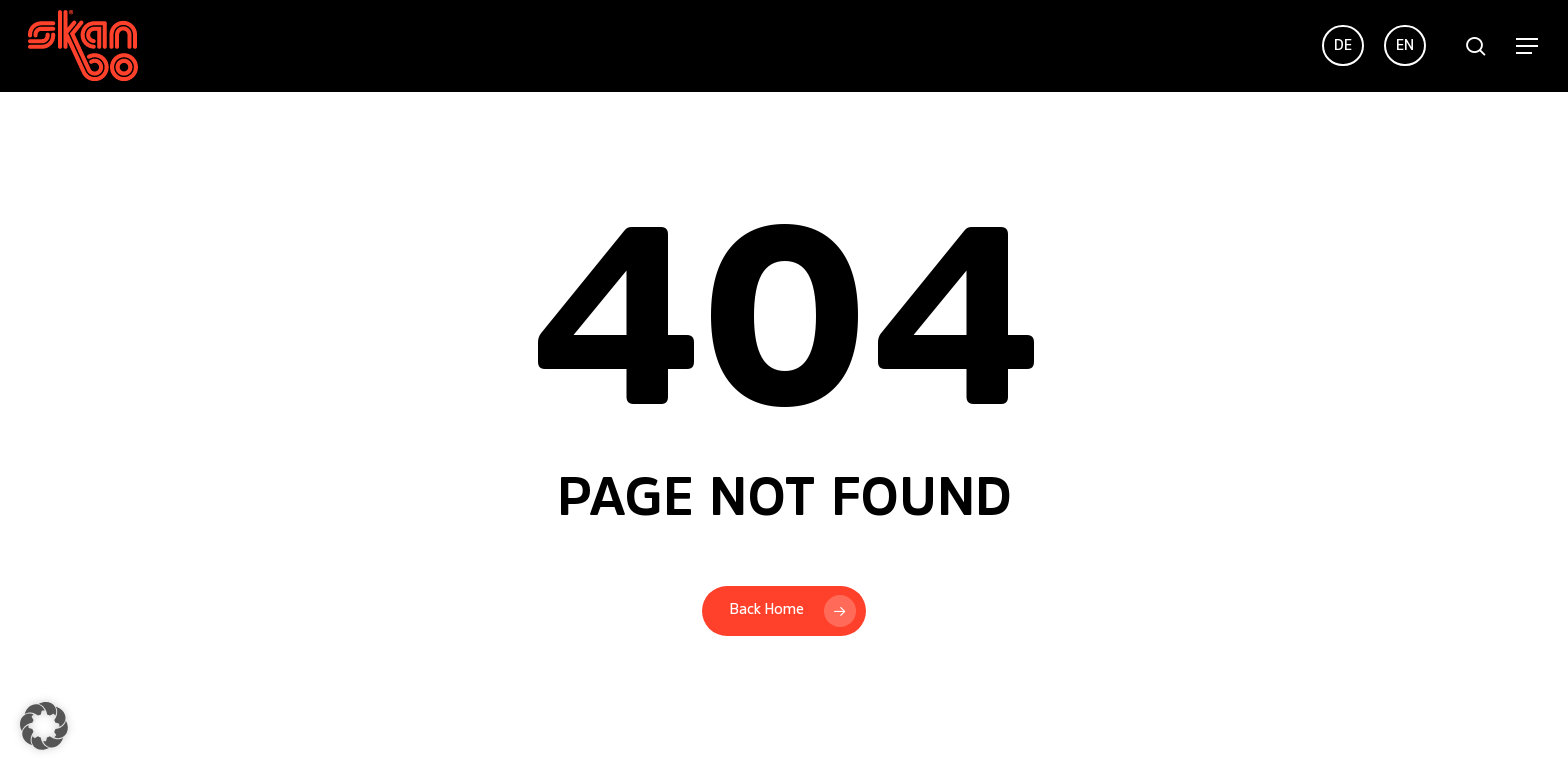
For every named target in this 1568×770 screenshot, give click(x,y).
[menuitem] (1343, 46)
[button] (1528, 46)
